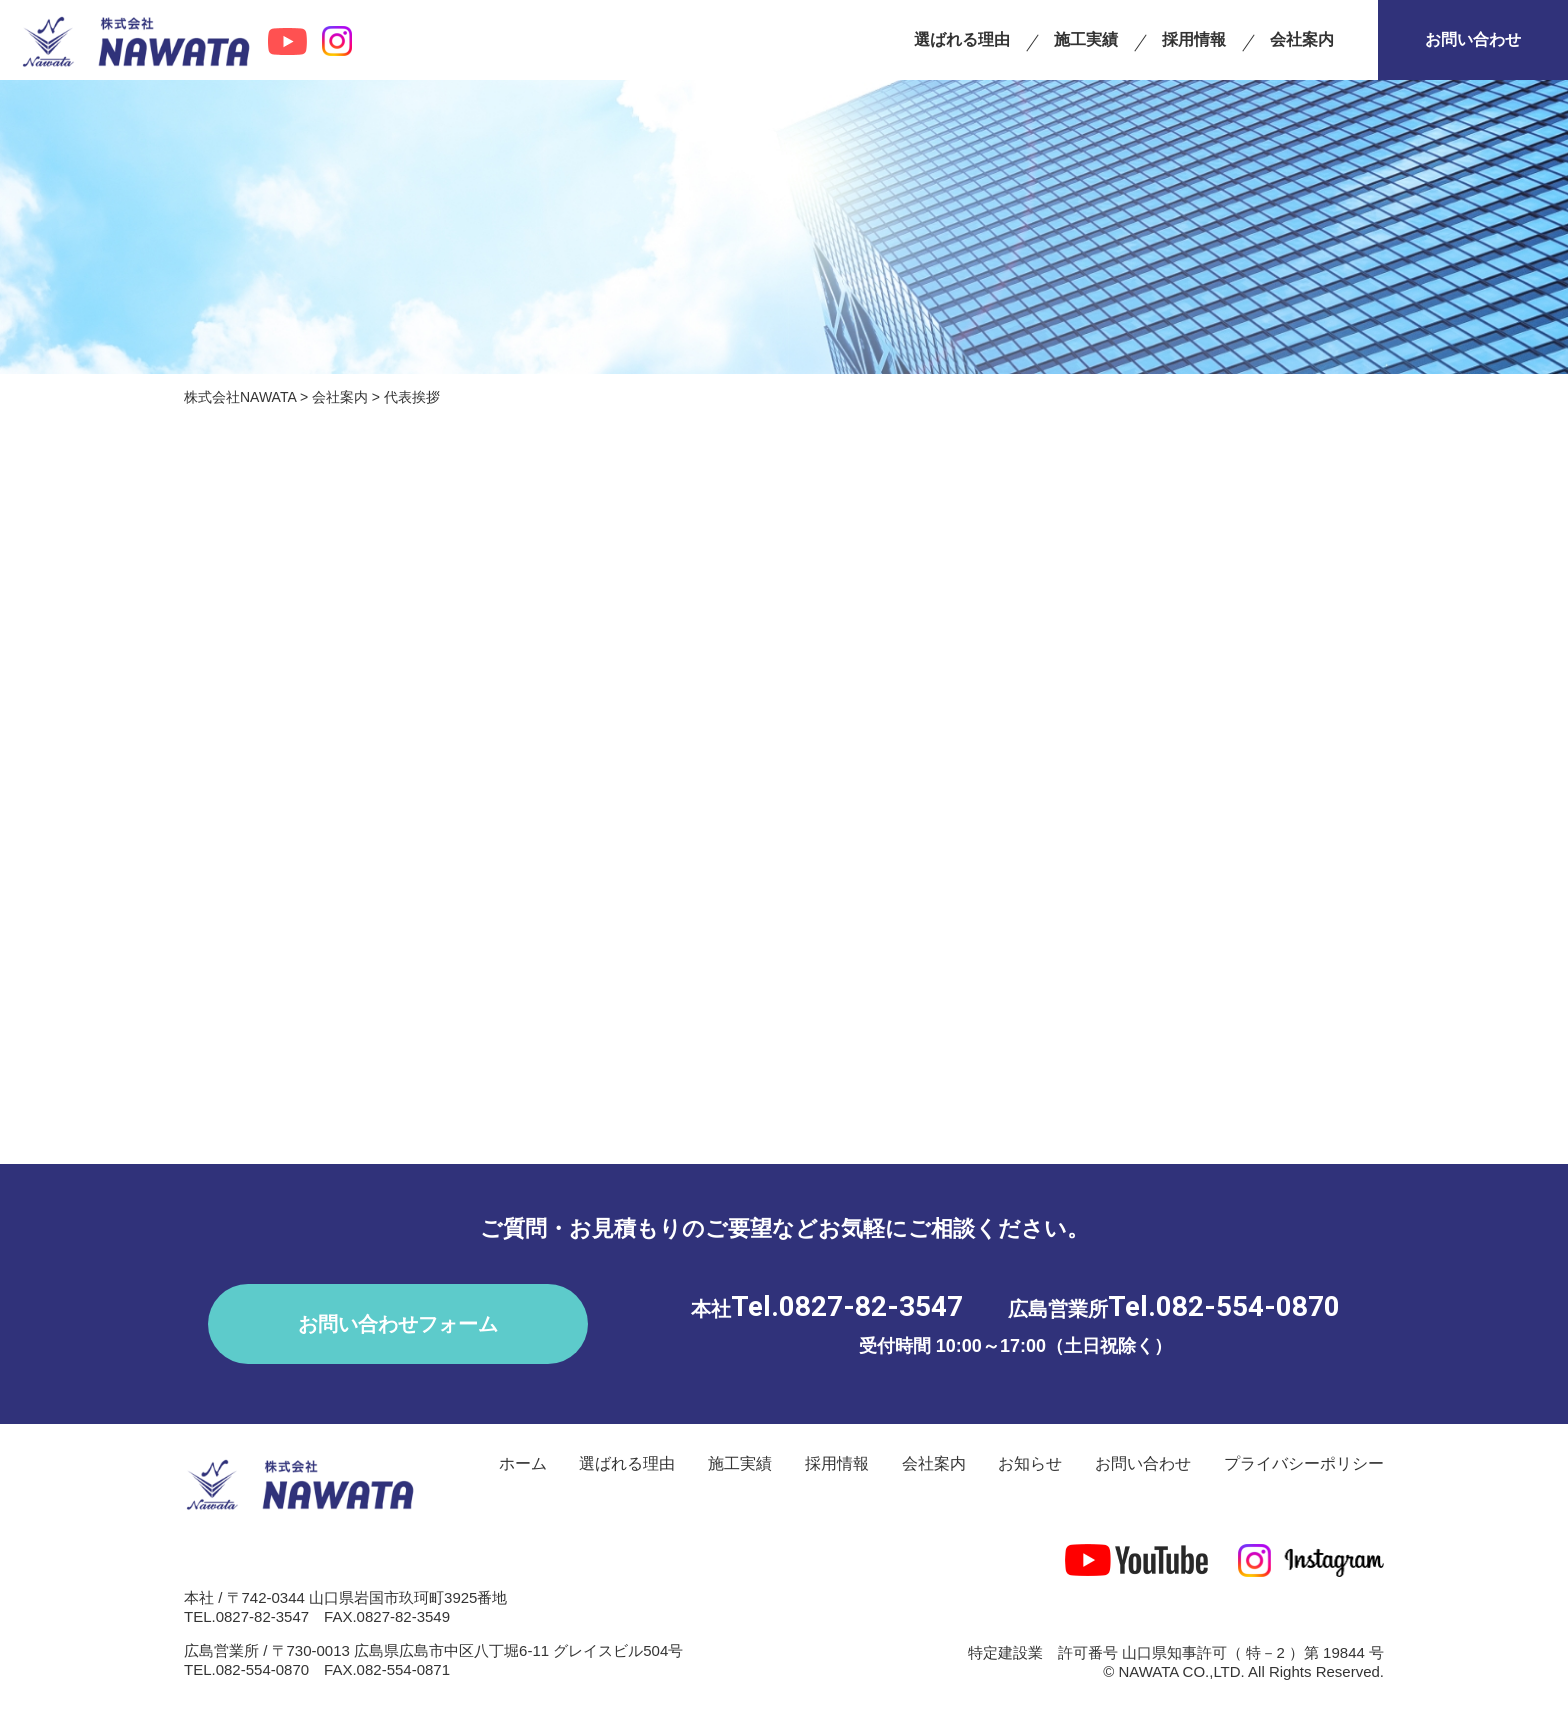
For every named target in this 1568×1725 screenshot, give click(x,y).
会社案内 (1302, 39)
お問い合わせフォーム (398, 1324)
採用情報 (1194, 39)
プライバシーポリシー (1304, 1463)
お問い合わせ (1473, 39)
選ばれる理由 (962, 39)
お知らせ (1030, 1463)
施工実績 (1086, 39)
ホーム (523, 1463)
